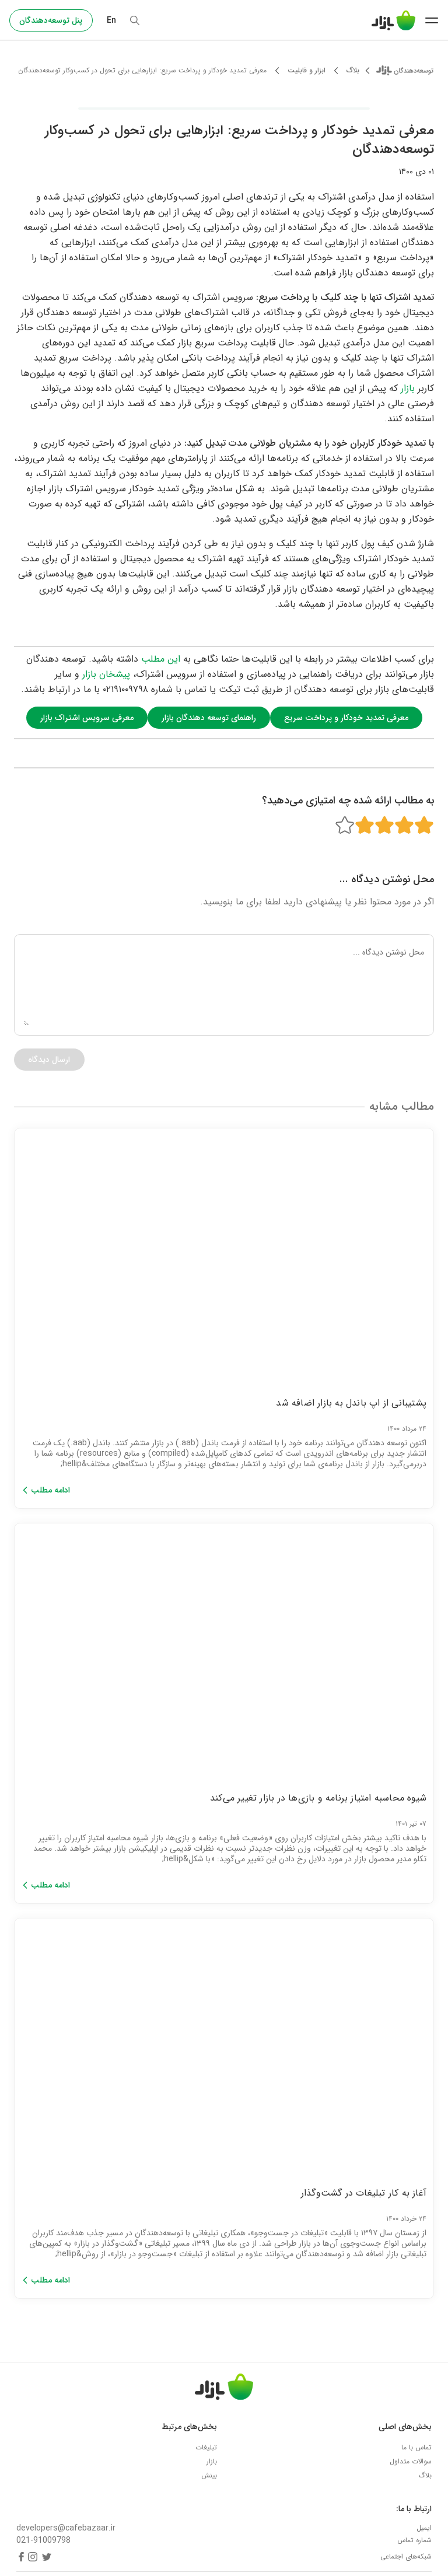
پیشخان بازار (106, 674)
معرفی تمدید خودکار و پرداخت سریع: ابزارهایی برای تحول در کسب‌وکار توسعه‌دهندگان (142, 70)
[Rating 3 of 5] (384, 825)
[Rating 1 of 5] (424, 825)
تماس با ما (416, 2447)
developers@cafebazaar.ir (66, 2528)
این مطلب (160, 659)
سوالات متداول (411, 2461)
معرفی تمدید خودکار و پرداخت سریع (346, 717)
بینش (209, 2475)
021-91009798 (43, 2541)
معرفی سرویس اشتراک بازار (87, 717)
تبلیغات (206, 2447)
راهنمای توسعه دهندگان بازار (209, 717)
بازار (408, 388)
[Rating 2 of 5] (404, 825)
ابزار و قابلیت (307, 70)
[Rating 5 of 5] (344, 825)
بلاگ (352, 70)
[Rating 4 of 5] (364, 825)
